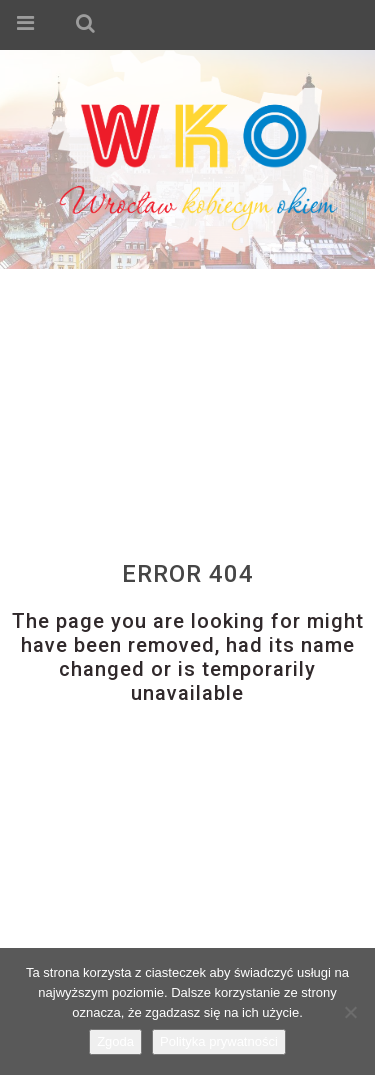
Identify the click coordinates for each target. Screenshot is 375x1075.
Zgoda (115, 1041)
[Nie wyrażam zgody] (350, 1012)
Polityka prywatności (219, 1041)
